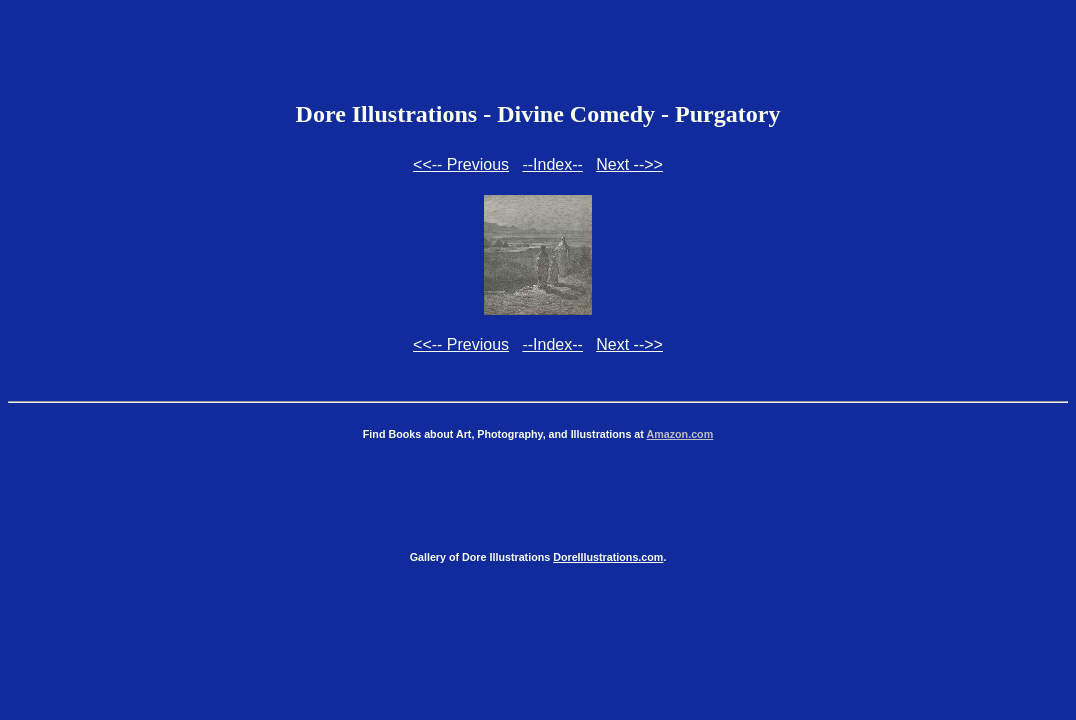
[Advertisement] (538, 53)
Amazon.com (679, 434)
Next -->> (629, 164)
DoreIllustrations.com (608, 557)
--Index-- (552, 164)
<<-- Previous (461, 164)
